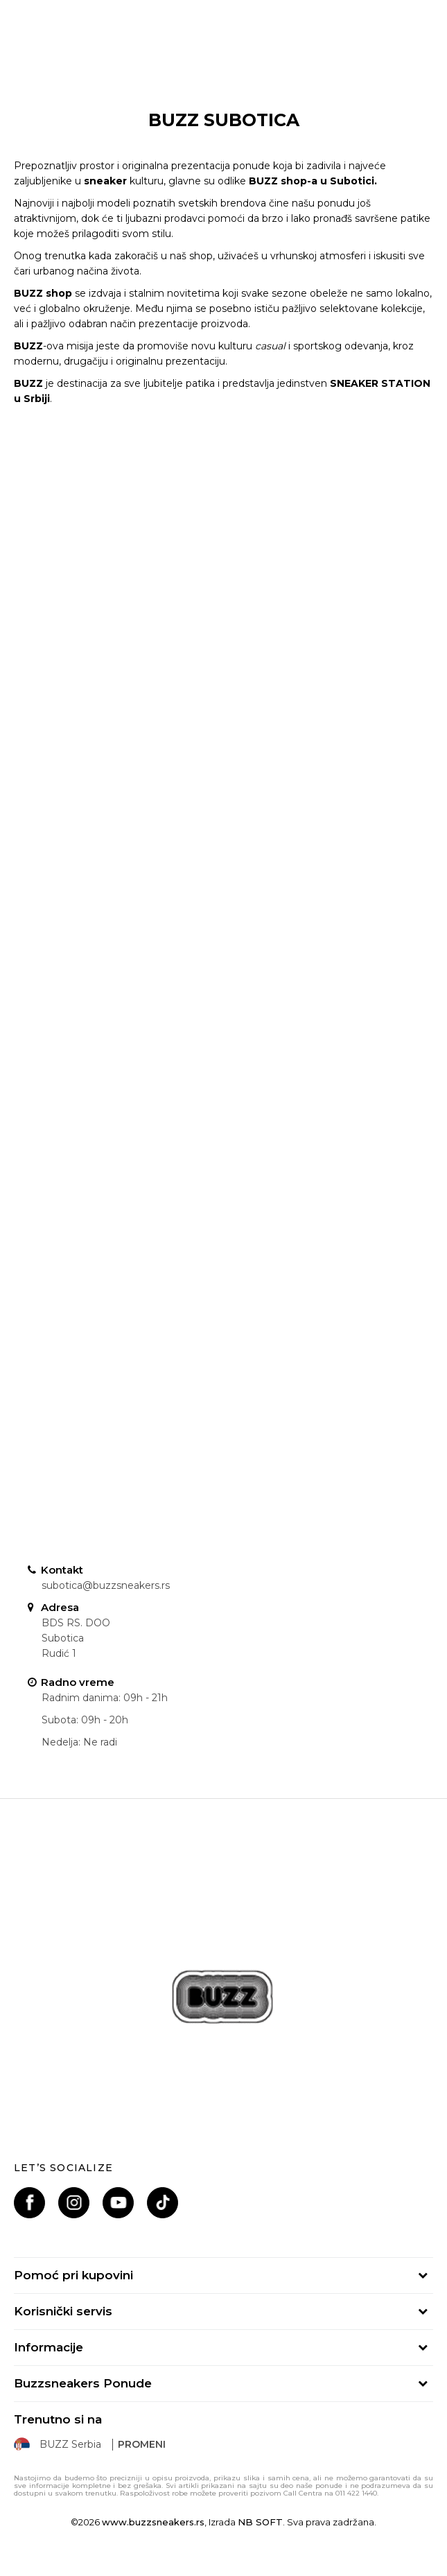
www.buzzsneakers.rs (153, 2521)
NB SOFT (260, 2521)
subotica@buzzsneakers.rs (106, 1585)
